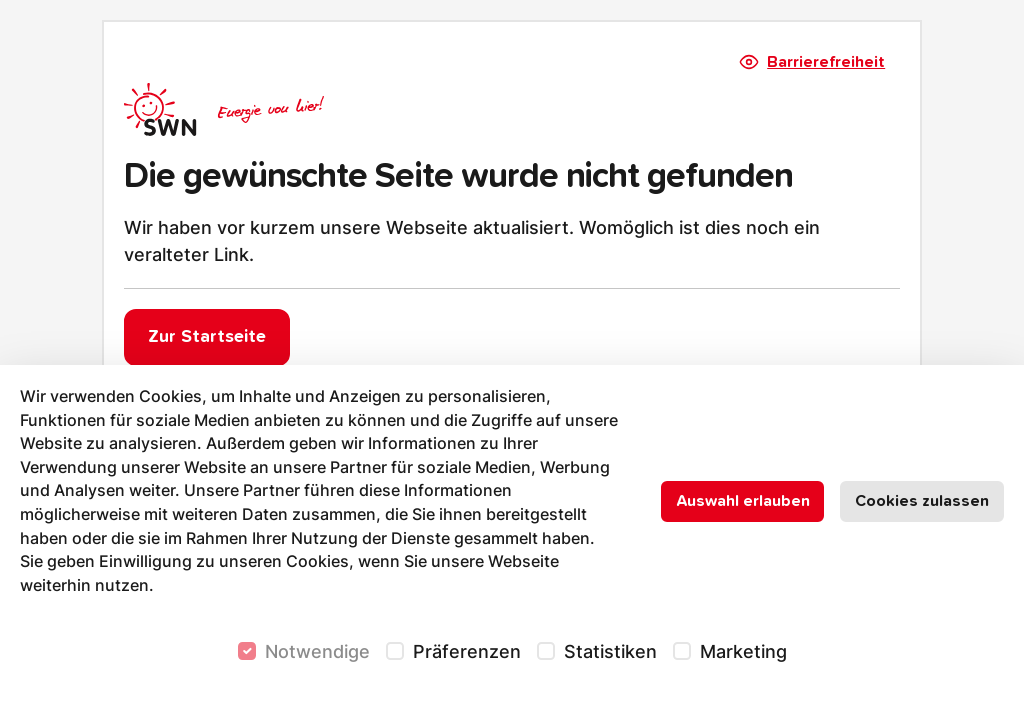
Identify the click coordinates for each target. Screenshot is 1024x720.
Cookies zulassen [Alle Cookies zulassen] (922, 501)
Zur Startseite (207, 337)
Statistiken (610, 651)
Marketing (743, 651)
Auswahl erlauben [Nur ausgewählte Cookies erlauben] (743, 501)
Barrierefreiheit (813, 62)
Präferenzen (467, 651)
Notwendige (317, 651)
